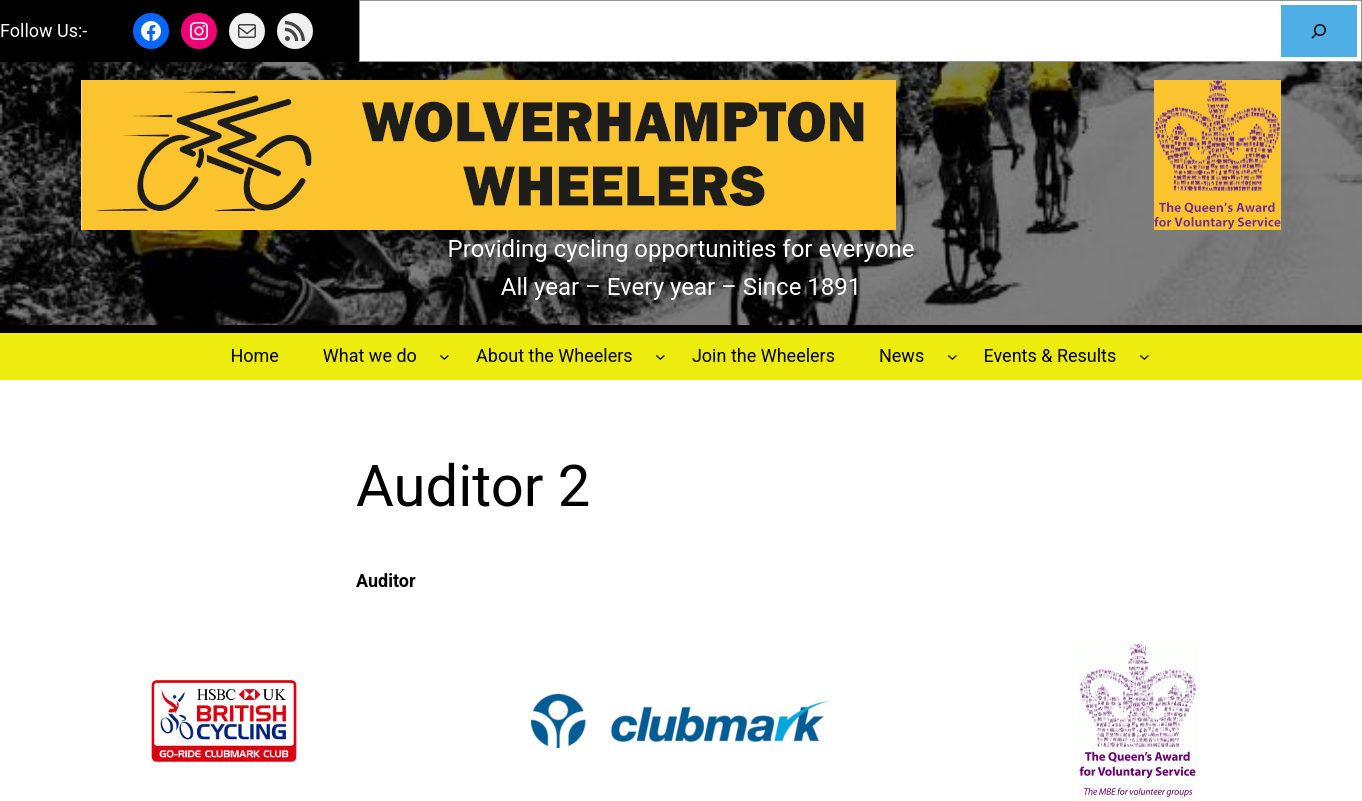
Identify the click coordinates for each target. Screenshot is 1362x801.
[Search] (1319, 31)
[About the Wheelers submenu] (660, 356)
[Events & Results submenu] (1144, 356)
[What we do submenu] (444, 356)
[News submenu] (952, 356)
